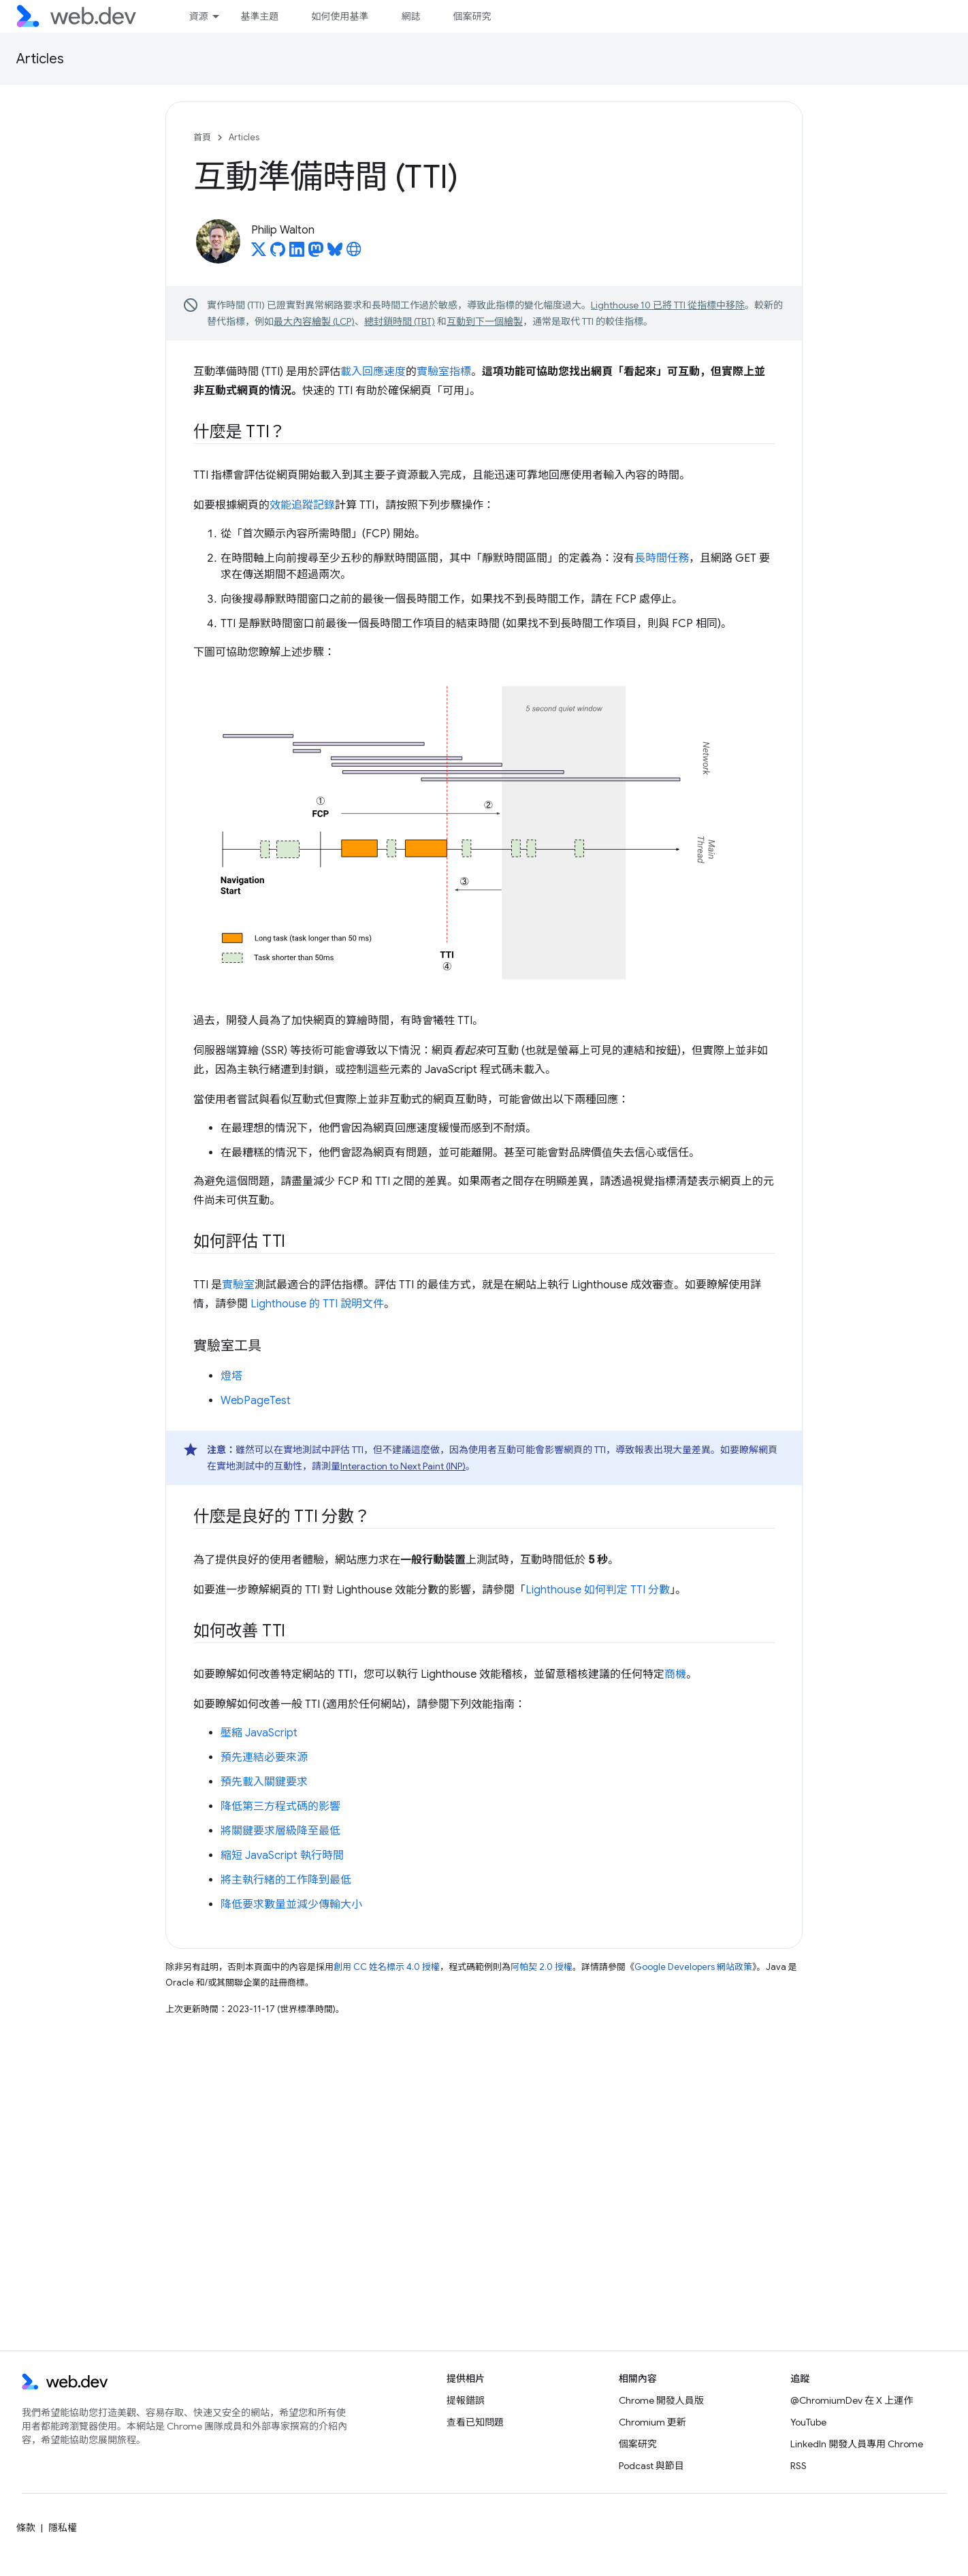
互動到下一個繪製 (485, 321)
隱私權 (62, 2527)
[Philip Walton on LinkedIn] (296, 253)
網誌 (410, 16)
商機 (675, 1674)
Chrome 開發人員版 (661, 2400)
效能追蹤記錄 (302, 505)
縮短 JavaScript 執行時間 (282, 1855)
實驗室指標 (444, 372)
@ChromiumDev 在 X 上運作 (851, 2400)
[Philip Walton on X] (258, 253)
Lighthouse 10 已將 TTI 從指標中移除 (668, 305)
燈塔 (231, 1376)
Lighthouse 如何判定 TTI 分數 (598, 1590)
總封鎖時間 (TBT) (399, 321)
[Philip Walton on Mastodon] (315, 253)
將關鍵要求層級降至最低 (280, 1831)
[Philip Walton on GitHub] (277, 253)
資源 (198, 16)
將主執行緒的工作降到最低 (286, 1880)
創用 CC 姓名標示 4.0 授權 (387, 1967)
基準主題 (259, 16)
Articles (40, 58)
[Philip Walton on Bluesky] (334, 253)
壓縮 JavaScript (259, 1733)
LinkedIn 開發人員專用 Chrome (856, 2444)
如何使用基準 (339, 16)
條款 (25, 2527)
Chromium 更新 (652, 2422)
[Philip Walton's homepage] (353, 253)
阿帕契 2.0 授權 (541, 1967)
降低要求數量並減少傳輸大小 (291, 1904)
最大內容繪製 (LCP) (314, 321)
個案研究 (472, 16)
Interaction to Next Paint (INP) (403, 1466)
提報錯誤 (466, 2400)
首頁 (202, 137)
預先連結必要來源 (264, 1757)
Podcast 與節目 (651, 2466)
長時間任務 (661, 558)
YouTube (808, 2422)
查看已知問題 (475, 2422)
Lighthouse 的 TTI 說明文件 (317, 1304)
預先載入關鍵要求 (264, 1782)
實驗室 (238, 1285)
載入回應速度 (373, 372)
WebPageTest (256, 1401)
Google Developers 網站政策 (693, 1967)
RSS (798, 2466)
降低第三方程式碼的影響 (280, 1806)
